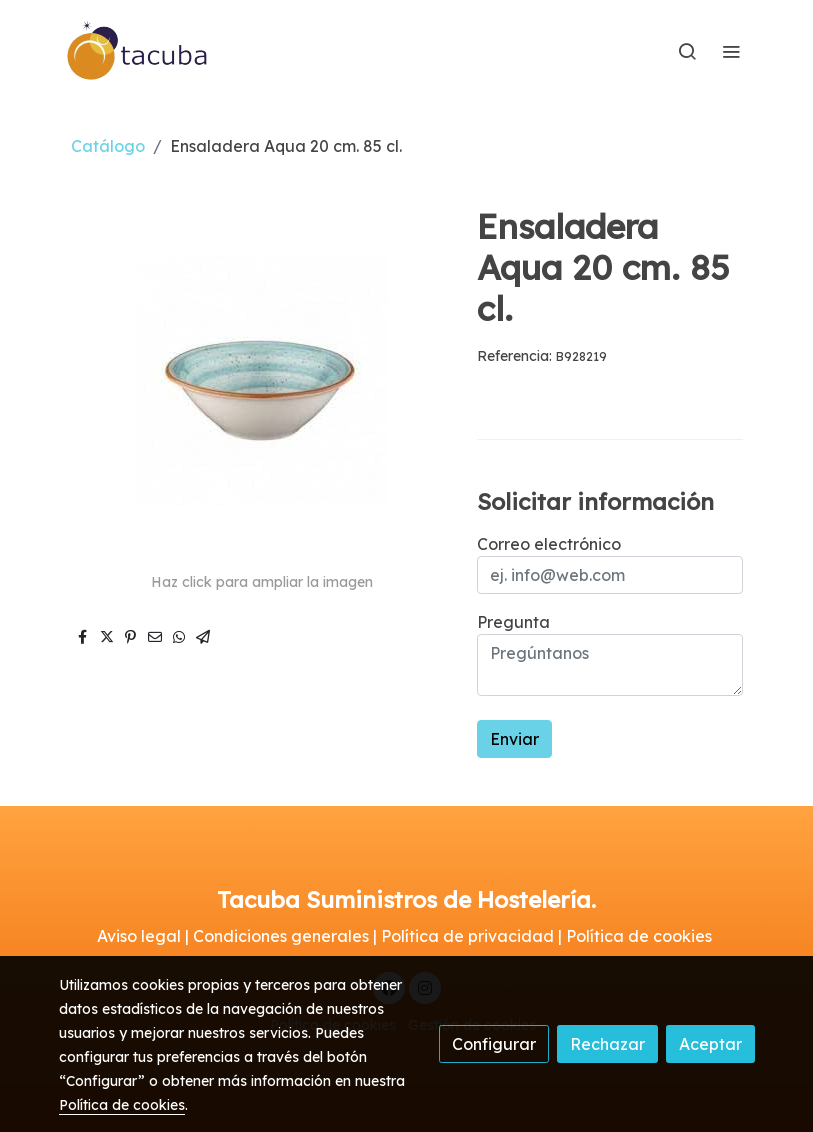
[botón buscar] (687, 51)
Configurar (494, 1044)
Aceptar (710, 1044)
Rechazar (607, 1044)
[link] (138, 51)
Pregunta (513, 622)
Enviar (514, 739)
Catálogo (108, 146)
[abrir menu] (731, 51)
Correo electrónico (549, 544)
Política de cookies (122, 1105)
